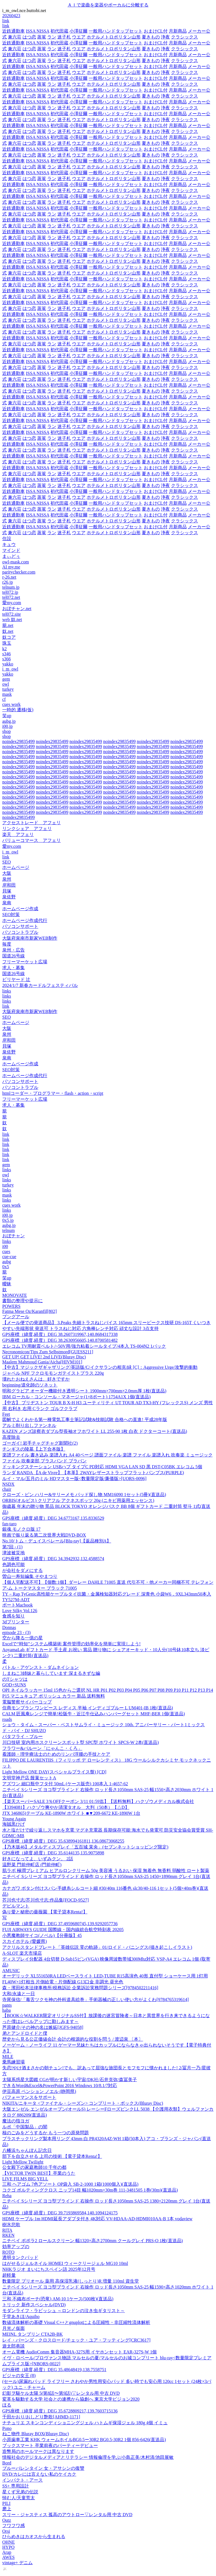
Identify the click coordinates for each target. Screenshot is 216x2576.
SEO (6, 862)
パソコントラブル (20, 932)
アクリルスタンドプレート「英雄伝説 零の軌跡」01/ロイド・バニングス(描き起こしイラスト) (97, 1947)
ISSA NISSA (37, 31)
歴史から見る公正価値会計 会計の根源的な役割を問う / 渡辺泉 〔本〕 (72, 2039)
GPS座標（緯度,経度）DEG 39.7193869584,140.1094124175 (60, 2212)
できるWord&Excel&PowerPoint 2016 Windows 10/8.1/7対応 (59, 2085)
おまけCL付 (155, 31)
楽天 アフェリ (18, 834)
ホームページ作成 (20, 908)
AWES (8, 2557)
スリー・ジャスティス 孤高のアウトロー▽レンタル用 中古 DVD (67, 2514)
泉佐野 (9, 896)
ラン (51, 37)
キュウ (9, 544)
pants (7, 2005)
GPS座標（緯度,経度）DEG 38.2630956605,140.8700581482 (60, 1340)
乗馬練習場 (13, 2062)
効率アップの (15, 2246)
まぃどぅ (11, 556)
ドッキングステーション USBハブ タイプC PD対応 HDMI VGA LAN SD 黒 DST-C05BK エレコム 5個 (102, 1466)
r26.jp (7, 582)
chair (6, 1489)
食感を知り (13, 1616)
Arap (6, 2552)
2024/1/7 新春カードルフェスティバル (40, 985)
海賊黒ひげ (13, 1824)
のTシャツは (15, 1679)
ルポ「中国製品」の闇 (24, 2126)
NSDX (8, 1484)
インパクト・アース (22, 2480)
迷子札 (64, 37)
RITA (7, 2230)
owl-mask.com (15, 561)
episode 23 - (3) (16, 1632)
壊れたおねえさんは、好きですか (36, 1379)
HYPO (8, 2547)
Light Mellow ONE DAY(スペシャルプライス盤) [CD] (54, 1772)
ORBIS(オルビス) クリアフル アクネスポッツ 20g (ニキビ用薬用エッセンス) (78, 1500)
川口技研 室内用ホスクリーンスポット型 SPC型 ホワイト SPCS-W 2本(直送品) (80, 1742)
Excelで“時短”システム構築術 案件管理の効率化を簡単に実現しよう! (71, 1643)
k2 (4, 648)
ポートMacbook (17, 1605)
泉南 (6, 902)
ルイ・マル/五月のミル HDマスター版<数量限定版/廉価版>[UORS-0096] (74, 1478)
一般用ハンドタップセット (116, 31)
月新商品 (178, 31)
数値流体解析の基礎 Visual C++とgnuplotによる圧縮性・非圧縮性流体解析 (76, 2322)
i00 (5, 1246)
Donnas (9, 1627)
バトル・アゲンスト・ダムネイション (40, 1667)
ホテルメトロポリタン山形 (114, 37)
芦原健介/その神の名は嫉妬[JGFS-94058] (42, 2027)
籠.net (8, 625)
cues (6, 1251)
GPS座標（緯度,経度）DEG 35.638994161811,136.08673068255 (63, 1841)
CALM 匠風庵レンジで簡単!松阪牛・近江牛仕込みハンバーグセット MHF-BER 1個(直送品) (93, 1713)
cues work (11, 704)
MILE (7, 2056)
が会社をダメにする (22, 1570)
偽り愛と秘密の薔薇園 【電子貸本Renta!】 (44, 1911)
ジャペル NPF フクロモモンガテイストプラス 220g (53, 1373)
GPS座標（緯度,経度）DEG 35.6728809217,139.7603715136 (60, 2411)
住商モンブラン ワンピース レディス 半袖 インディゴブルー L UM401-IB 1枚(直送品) (87, 1707)
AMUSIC (11, 1970)
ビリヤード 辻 (16, 979)
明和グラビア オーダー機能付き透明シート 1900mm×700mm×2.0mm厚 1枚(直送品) (84, 1390)
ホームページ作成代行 (24, 920)
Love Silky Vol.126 (19, 1610)
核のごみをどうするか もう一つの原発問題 (45, 2132)
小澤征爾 (78, 31)
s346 (6, 653)
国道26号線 (13, 955)
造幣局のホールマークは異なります (38, 2451)
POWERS (11, 1306)
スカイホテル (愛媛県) (24, 1941)
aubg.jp (9, 721)
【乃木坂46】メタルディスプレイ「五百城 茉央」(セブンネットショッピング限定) (85, 1847)
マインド (11, 550)
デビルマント (15, 1906)
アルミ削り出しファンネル (29, 1425)
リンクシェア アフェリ (27, 828)
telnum (8, 1230)
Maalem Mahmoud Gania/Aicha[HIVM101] (42, 1362)
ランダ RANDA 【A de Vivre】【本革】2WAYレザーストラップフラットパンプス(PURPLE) (93, 1472)
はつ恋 (29, 37)
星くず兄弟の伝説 (20, 2491)
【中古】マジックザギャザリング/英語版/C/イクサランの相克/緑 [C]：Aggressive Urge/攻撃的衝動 (99, 1367)
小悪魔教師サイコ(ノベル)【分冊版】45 (42, 1935)
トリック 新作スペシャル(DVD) (34, 2304)
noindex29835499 (18, 741)
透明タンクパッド (20, 2257)
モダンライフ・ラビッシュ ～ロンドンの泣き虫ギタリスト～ (63, 2310)
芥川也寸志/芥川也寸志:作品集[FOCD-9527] (45, 1900)
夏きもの (151, 37)
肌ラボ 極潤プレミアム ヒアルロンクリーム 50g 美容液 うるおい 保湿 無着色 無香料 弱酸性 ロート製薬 (105, 1870)
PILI (6, 2503)
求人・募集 (13, 967)
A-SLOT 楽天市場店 (22, 1953)
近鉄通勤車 (13, 31)
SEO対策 (11, 914)
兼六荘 (14, 37)
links (6, 991)
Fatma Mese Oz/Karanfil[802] (29, 1311)
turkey (8, 689)
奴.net (8, 631)
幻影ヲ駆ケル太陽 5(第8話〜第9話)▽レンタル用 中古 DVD (61, 2393)
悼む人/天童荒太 (18, 2497)
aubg (6, 1261)
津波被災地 (13, 1552)
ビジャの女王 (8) (19, 2375)
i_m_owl (10, 669)
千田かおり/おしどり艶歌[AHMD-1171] (41, 2416)
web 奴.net (12, 619)
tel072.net (11, 597)
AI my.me (11, 567)
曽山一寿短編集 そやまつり (29, 1576)
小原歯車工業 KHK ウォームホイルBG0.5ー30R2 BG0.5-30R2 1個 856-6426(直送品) (84, 2439)
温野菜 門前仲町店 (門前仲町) (32, 1864)
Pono (7, 2428)
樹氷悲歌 (11, 2224)
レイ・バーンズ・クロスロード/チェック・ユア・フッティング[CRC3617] (76, 2340)
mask (7, 694)
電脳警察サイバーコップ (27, 1702)
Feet (6, 1414)
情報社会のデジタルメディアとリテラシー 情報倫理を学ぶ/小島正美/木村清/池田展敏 (88, 2457)
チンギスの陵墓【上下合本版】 (33, 1449)
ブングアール (15, 1316)
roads (7, 1719)
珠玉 (6, 643)
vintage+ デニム (17, 2562)
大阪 (6, 873)
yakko (7, 663)
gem (6, 679)
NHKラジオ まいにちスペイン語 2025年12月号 (48, 2269)
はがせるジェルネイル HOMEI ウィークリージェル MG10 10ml (65, 2263)
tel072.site (11, 614)
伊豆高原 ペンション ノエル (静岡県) (39, 2091)
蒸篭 (41, 37)
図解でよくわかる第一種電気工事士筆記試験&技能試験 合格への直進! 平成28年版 (84, 1419)
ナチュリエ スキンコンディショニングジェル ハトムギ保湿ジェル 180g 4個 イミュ (85, 2422)
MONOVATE (14, 1295)
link (5, 20)
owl (5, 684)
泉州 (6, 879)
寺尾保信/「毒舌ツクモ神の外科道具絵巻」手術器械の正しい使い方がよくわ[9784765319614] (95, 1999)
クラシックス (184, 37)
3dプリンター (15, 1621)
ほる (6, 2405)
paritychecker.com (18, 572)
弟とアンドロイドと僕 (24, 2033)
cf (4, 699)
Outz (6, 2520)
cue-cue (9, 1256)
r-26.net (9, 577)
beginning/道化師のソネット (29, 1385)
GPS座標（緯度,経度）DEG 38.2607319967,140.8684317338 (60, 1334)
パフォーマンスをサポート (29, 2097)
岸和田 (9, 885)
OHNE (8, 2542)
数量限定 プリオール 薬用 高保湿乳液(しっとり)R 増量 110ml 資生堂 (70, 2281)
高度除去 (11, 1437)
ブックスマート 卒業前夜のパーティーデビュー (50, 2445)
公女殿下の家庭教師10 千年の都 (34, 2167)
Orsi (6, 2531)
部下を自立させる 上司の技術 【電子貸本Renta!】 (52, 2156)
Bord (6, 2463)
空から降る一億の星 (22, 1637)
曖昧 (6, 1283)
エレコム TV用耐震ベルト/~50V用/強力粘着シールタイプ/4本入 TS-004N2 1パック (84, 1346)
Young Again (14, 1818)
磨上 (6, 2508)
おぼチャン (13, 1235)
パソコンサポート (20, 926)
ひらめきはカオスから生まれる (33, 2536)
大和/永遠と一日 (18, 1993)
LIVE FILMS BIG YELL (25, 2178)
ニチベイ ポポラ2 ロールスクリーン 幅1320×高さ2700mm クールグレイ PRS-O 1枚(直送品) (92, 2240)
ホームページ (15, 867)
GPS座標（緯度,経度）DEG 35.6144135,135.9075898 (53, 1852)
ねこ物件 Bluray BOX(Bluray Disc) (35, 2433)
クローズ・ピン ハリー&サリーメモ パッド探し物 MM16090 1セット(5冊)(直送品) (84, 1494)
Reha (7, 2195)
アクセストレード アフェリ (31, 822)
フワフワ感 (13, 2525)
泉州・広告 (13, 950)
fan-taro (9, 1523)
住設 (6, 538)
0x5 (5, 1266)
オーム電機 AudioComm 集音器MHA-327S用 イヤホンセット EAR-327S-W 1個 (79, 2352)
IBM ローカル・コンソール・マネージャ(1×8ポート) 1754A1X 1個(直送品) (76, 1396)
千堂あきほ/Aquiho (20, 2316)
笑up (6, 715)
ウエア (79, 37)
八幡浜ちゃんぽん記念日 (27, 2150)
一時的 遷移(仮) (17, 709)
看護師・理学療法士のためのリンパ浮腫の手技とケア (56, 1754)
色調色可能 (13, 1564)
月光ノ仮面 (13, 2328)
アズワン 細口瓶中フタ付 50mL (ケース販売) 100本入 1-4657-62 (65, 1783)
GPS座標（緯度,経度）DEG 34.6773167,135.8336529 (53, 1518)
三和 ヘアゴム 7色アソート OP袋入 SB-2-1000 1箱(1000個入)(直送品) (70, 2184)
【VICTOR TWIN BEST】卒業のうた (38, 2173)
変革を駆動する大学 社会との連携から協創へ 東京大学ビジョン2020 (71, 2399)
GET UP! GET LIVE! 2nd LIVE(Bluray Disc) (44, 1356)
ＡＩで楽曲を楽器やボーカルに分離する (108, 5)
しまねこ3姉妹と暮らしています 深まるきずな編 (51, 1673)
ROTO (8, 2252)
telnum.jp (10, 587)
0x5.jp (8, 1220)
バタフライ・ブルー (22, 1736)
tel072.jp (10, 592)
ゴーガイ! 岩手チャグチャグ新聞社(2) (40, 1443)
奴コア (9, 637)
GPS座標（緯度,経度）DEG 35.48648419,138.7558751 (54, 2369)
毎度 (6, 944)
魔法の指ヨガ (15, 2121)
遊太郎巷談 (13, 2346)
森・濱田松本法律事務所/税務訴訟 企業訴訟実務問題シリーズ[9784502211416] (80, 1987)
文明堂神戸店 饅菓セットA (29, 1777)
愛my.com (11, 602)
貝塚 (6, 891)
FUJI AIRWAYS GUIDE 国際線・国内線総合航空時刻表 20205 (62, 1929)
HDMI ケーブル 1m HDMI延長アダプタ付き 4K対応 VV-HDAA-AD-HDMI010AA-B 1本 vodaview (97, 2218)
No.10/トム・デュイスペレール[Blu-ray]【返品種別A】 (56, 1541)
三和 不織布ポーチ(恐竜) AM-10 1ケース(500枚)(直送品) (57, 2298)
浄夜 (165, 37)
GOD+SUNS (14, 1684)
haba (6, 2010)
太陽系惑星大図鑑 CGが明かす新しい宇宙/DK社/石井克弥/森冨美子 (69, 2079)
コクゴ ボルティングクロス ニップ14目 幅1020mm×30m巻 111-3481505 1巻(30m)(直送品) (90, 2190)
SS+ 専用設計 (15, 2486)
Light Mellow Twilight (22, 2162)
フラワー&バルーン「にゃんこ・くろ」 (42, 1748)
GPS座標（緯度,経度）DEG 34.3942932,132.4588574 (53, 1558)
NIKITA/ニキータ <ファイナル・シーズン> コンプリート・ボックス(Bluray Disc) (82, 2103)
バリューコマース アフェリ (31, 840)
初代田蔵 (59, 31)
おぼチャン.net (17, 608)
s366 (6, 658)
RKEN (8, 2235)
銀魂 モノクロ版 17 (21, 1529)
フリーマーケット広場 (24, 961)
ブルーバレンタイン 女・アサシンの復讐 (43, 2468)
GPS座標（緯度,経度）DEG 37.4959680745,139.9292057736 (60, 1923)
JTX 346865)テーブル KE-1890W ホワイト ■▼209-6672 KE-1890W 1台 (71, 1813)
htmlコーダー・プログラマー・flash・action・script (52, 1093)
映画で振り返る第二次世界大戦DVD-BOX (44, 1535)
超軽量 (9, 2275)
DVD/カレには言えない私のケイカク (39, 2474)
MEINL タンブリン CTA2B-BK (32, 2334)
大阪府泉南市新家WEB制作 (29, 938)
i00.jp (7, 726)
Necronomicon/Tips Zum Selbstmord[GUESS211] (47, 1351)
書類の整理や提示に (22, 1300)
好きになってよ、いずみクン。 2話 (37, 1858)
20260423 (11, 15)
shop (6, 731)
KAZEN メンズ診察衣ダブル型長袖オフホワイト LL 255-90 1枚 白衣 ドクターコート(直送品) (94, 1431)
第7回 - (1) (12, 1546)
